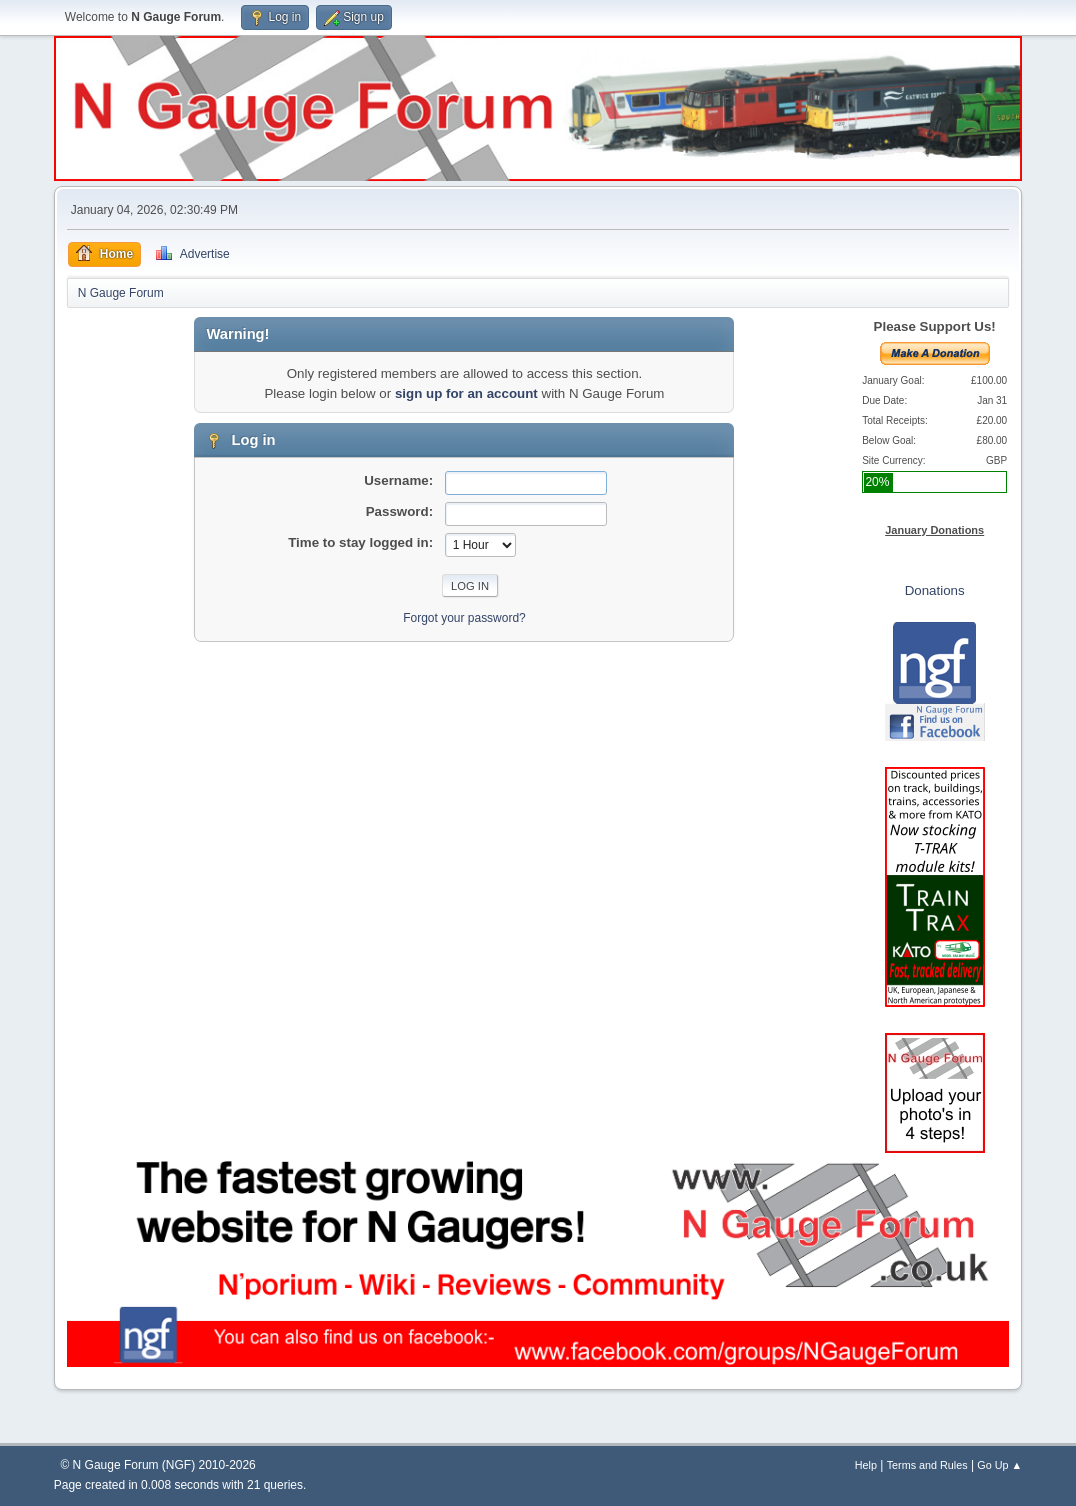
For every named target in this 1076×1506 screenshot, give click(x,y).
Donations (935, 590)
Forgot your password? (464, 618)
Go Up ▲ (999, 1465)
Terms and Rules (927, 1465)
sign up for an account (466, 393)
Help (866, 1465)
